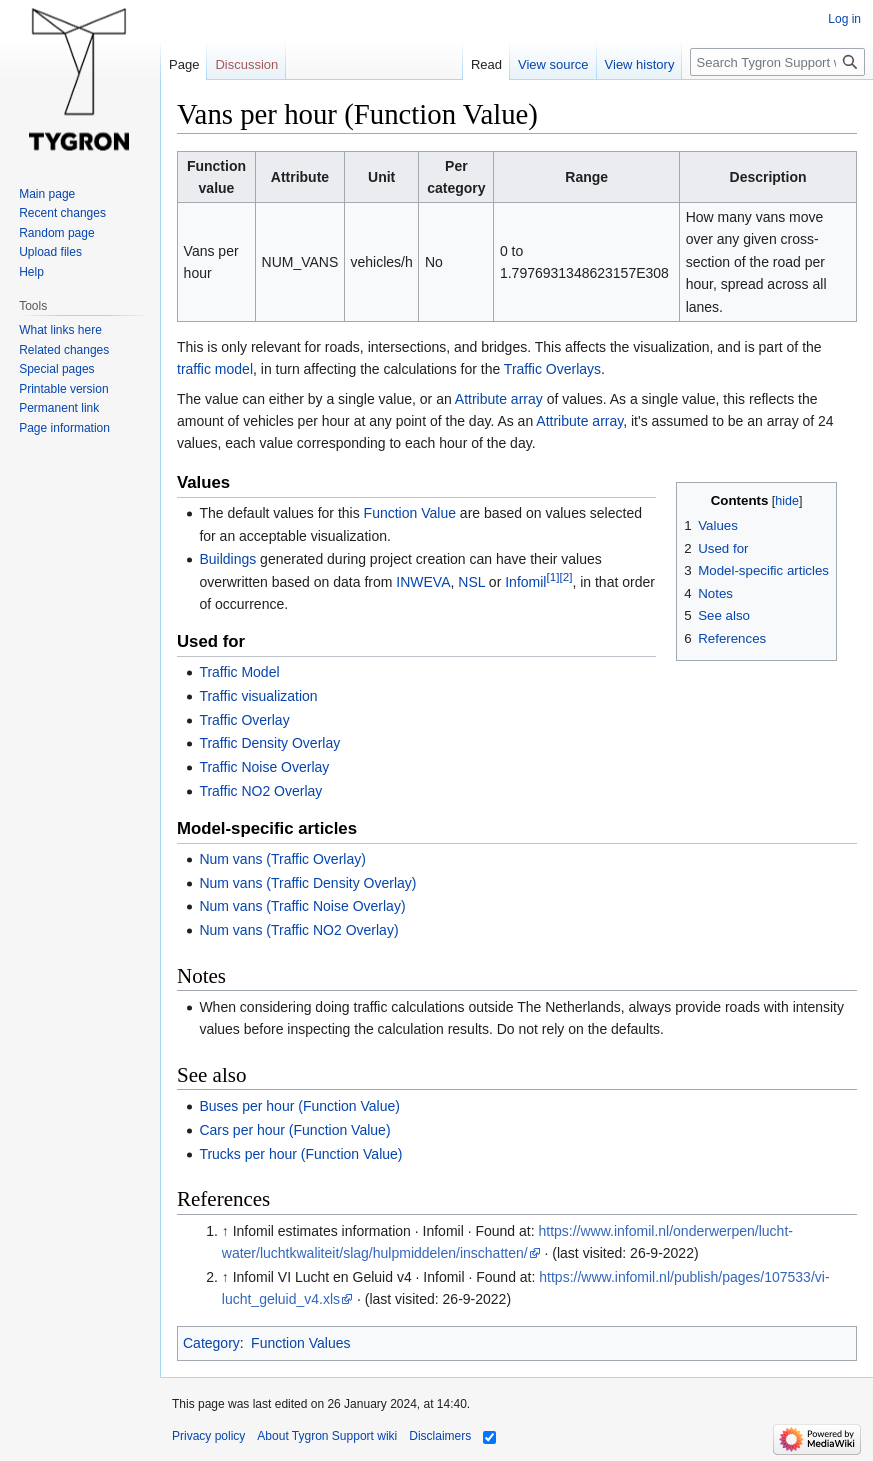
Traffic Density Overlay (269, 743)
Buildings (227, 559)
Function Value (410, 513)
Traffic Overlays (552, 369)
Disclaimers (440, 1436)
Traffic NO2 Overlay (260, 791)
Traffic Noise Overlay (264, 767)
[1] (552, 576)
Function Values (300, 1343)
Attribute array (499, 399)
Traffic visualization (258, 696)
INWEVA (423, 582)
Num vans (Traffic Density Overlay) (307, 883)
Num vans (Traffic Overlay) (282, 859)
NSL (471, 582)
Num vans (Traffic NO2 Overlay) (298, 930)
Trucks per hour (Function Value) (300, 1154)
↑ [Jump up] (225, 1231)
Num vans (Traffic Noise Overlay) (302, 906)
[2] (565, 576)
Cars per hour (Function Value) (294, 1130)
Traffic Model (239, 672)
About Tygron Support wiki (327, 1436)
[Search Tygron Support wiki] (777, 62)
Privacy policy (208, 1436)
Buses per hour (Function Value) (299, 1106)
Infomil (525, 582)
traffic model (215, 369)
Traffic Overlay (244, 720)
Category (211, 1343)
